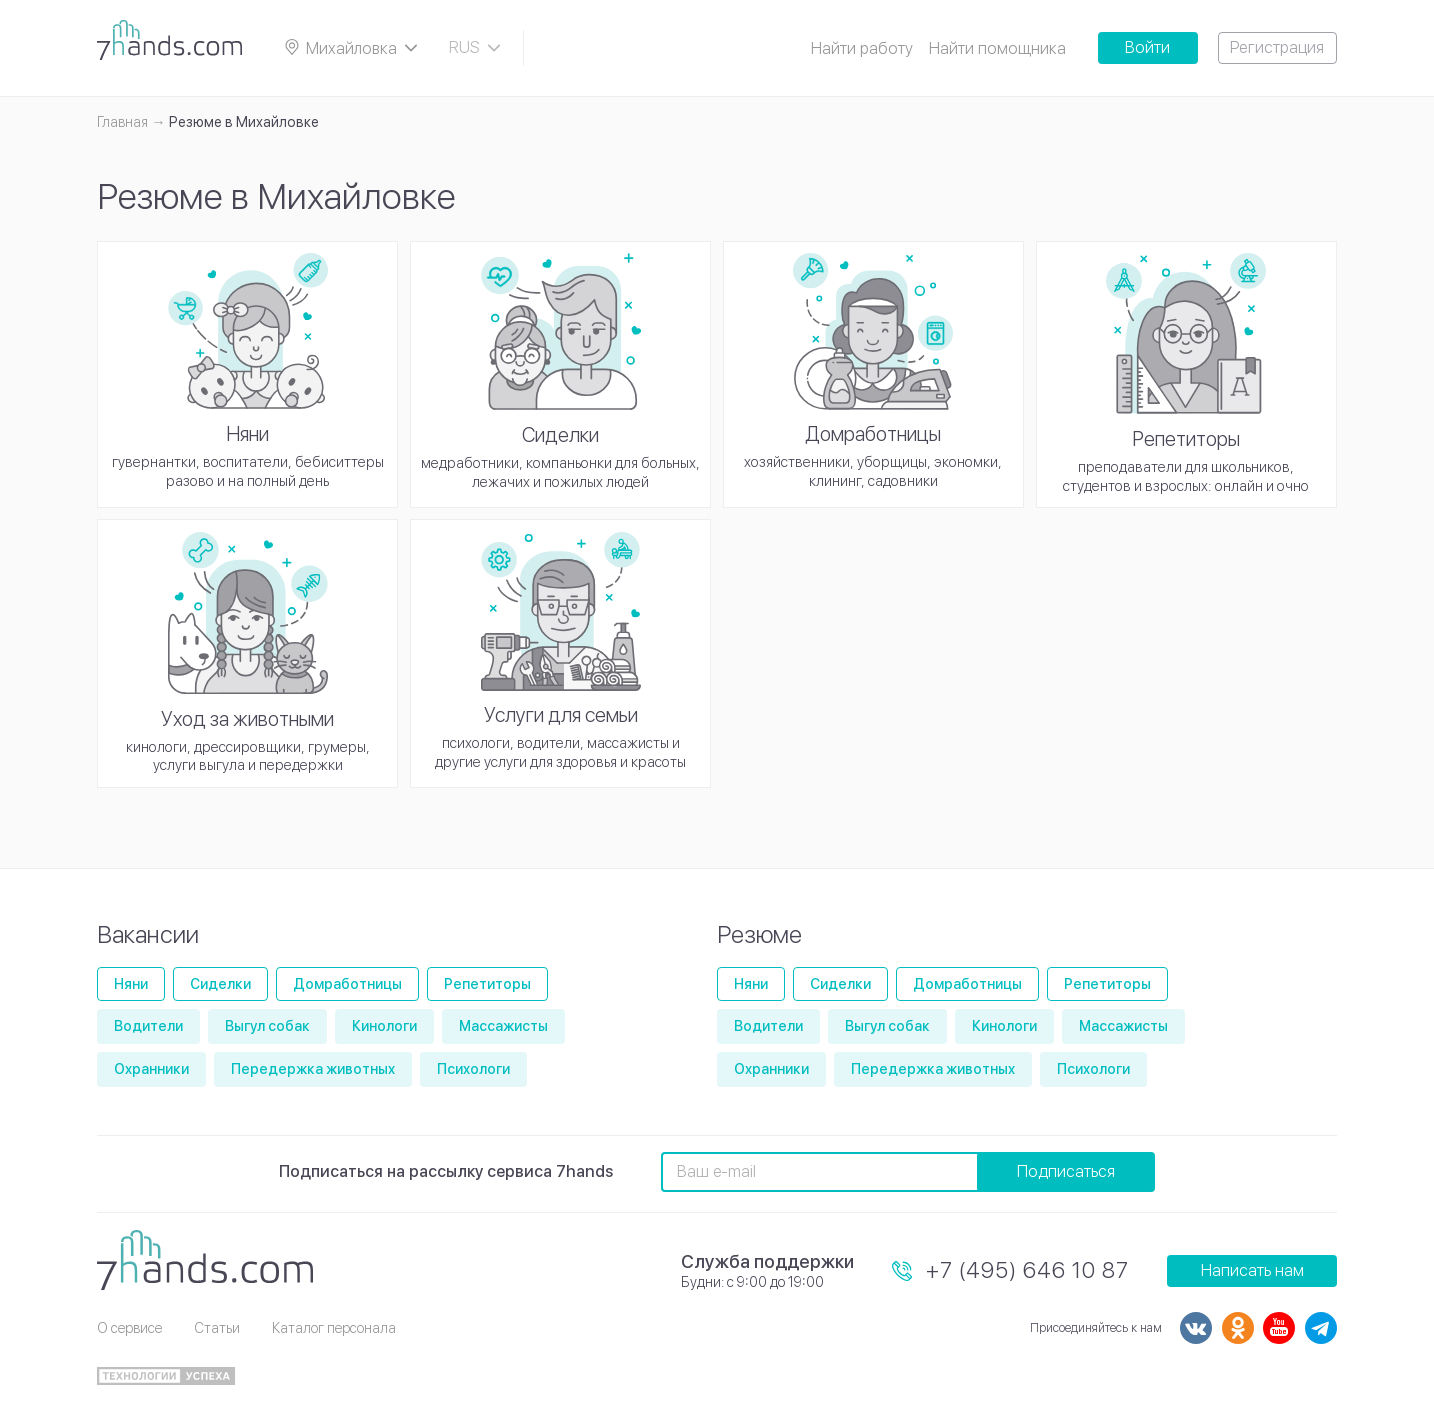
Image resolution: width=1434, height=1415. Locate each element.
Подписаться (1066, 1171)
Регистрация (1277, 47)
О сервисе (129, 1328)
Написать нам (1252, 1270)
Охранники (151, 1069)
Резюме (759, 934)
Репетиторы (487, 984)
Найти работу (862, 48)
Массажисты (503, 1026)
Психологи (473, 1069)
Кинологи (384, 1026)
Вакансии (148, 934)
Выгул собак (267, 1026)
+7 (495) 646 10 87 (1027, 1270)
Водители (148, 1026)
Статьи (217, 1328)
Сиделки (220, 984)
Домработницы (347, 984)
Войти (1147, 47)
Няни (131, 984)
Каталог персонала (334, 1328)
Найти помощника (997, 48)
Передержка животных (313, 1069)
